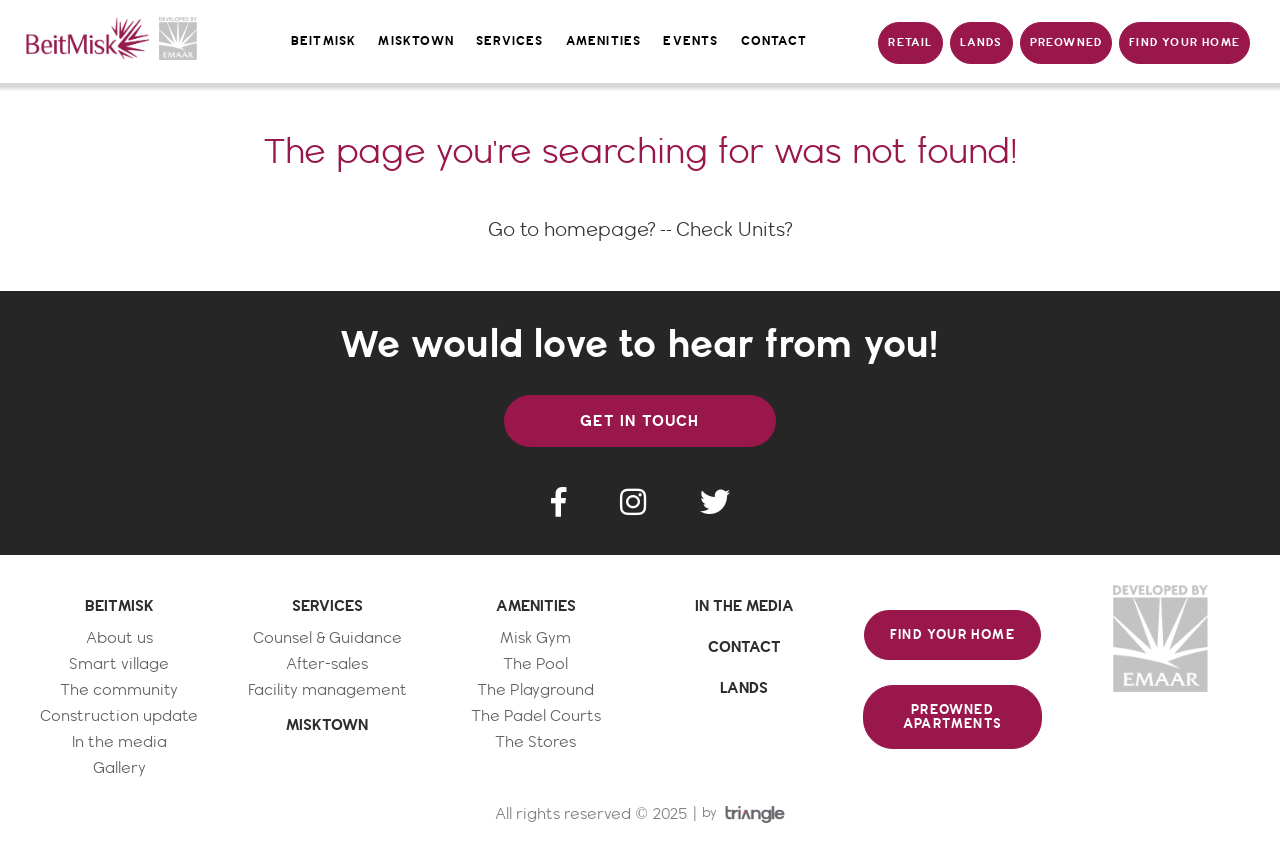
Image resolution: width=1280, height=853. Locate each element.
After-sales (327, 664)
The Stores (535, 742)
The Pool (535, 664)
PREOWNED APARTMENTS (952, 717)
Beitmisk (324, 41)
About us (119, 638)
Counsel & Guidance (327, 638)
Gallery (119, 768)
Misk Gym (535, 638)
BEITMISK (119, 606)
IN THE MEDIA (744, 606)
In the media (119, 742)
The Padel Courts (536, 716)
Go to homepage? (572, 230)
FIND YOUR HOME (1184, 42)
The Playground (535, 690)
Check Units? (734, 230)
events (690, 41)
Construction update (119, 716)
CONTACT (744, 647)
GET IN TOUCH (639, 421)
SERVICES (327, 606)
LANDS (981, 42)
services (510, 41)
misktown (416, 41)
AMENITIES (536, 606)
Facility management (327, 690)
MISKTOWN (327, 725)
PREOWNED (1066, 42)
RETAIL (910, 42)
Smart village (119, 664)
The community (119, 690)
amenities (604, 41)
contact (774, 41)
